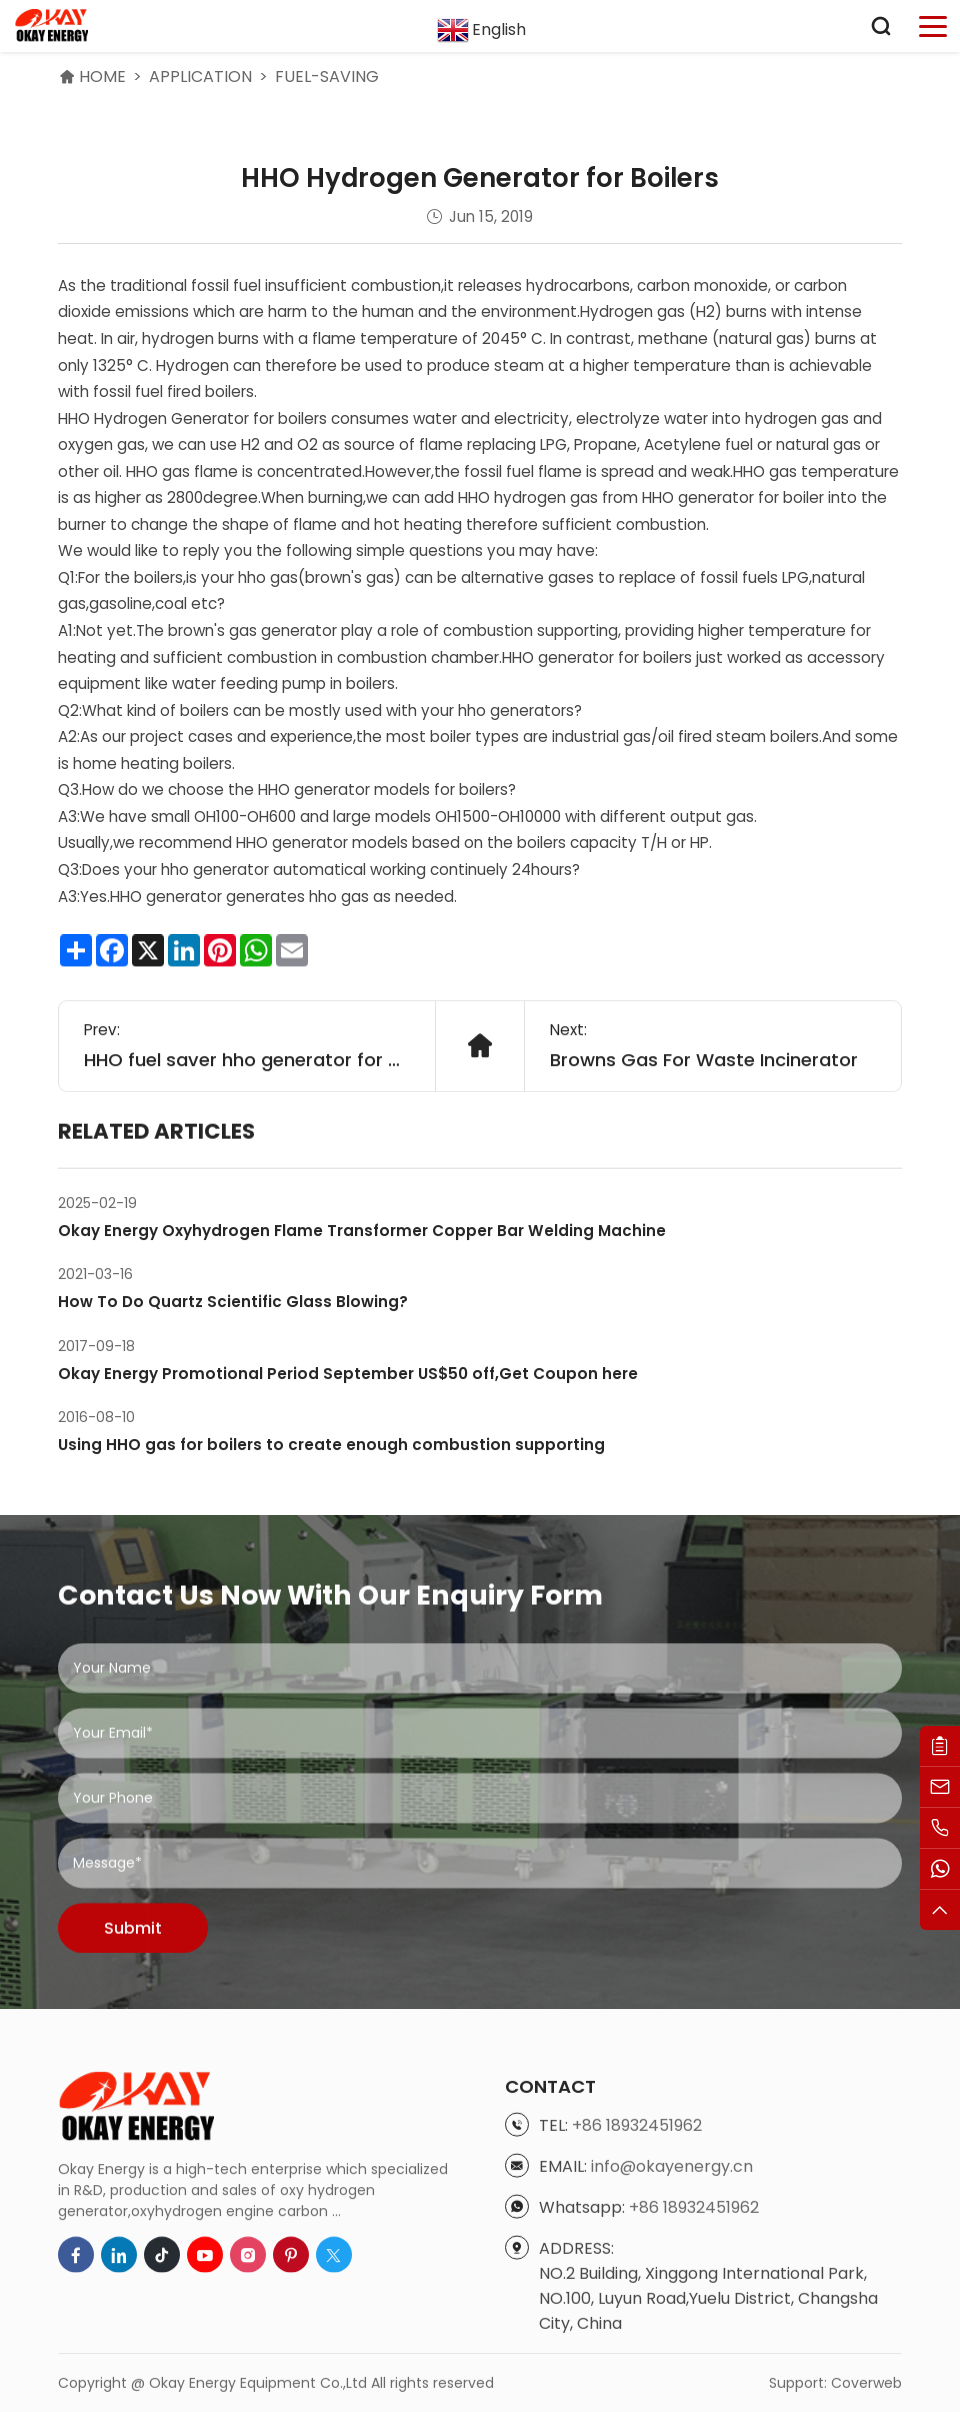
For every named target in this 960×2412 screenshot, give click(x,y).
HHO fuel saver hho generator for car (247, 1119)
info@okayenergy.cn (672, 2337)
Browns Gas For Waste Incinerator (704, 1119)
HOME (102, 76)
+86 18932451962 (637, 2296)
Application (200, 76)
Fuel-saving (327, 76)
